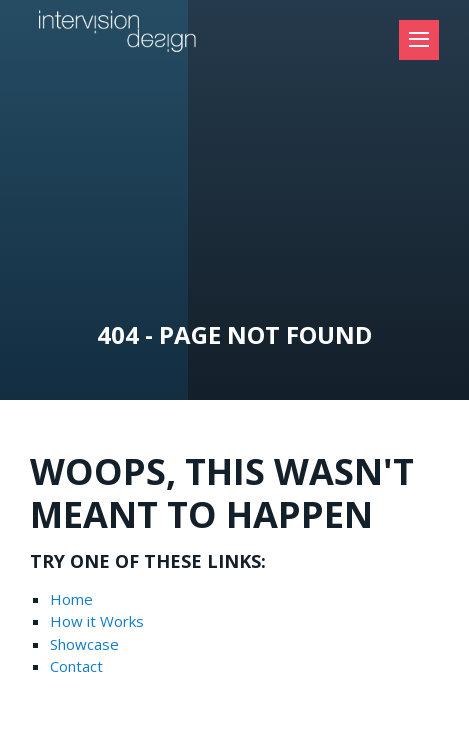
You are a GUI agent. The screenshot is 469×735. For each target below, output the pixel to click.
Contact (76, 666)
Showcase (84, 644)
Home (71, 599)
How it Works (97, 621)
